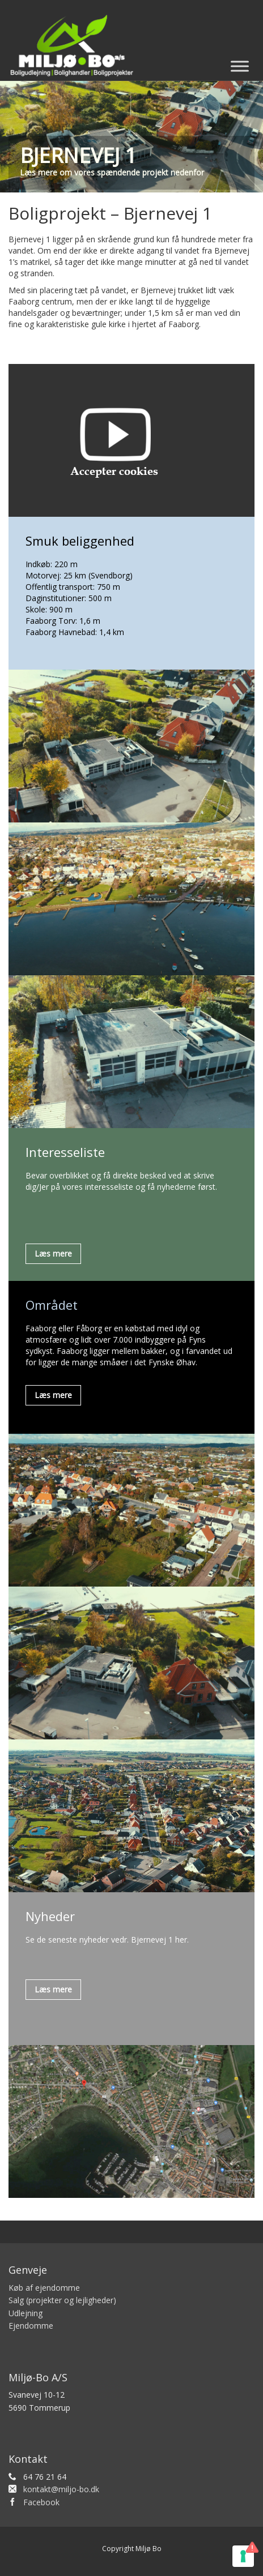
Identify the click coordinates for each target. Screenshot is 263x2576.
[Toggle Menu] (240, 66)
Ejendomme (31, 2325)
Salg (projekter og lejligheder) (62, 2300)
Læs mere (53, 1253)
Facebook (41, 2502)
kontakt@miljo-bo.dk (61, 2489)
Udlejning (26, 2313)
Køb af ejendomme (44, 2287)
